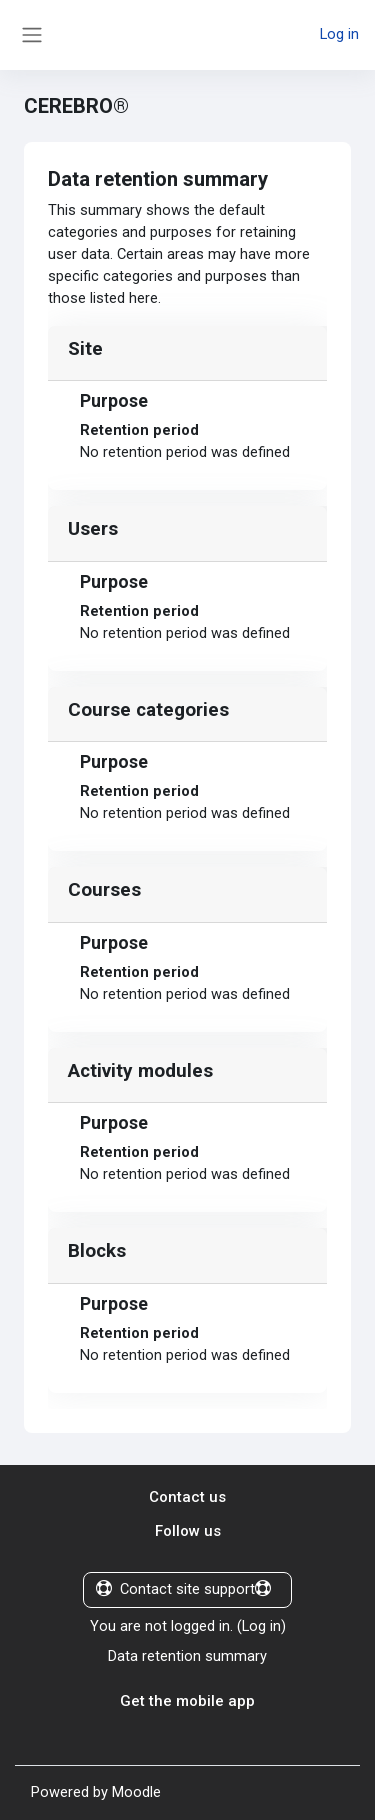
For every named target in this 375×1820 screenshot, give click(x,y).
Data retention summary (187, 1656)
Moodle (136, 1792)
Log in (339, 34)
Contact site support (183, 1589)
